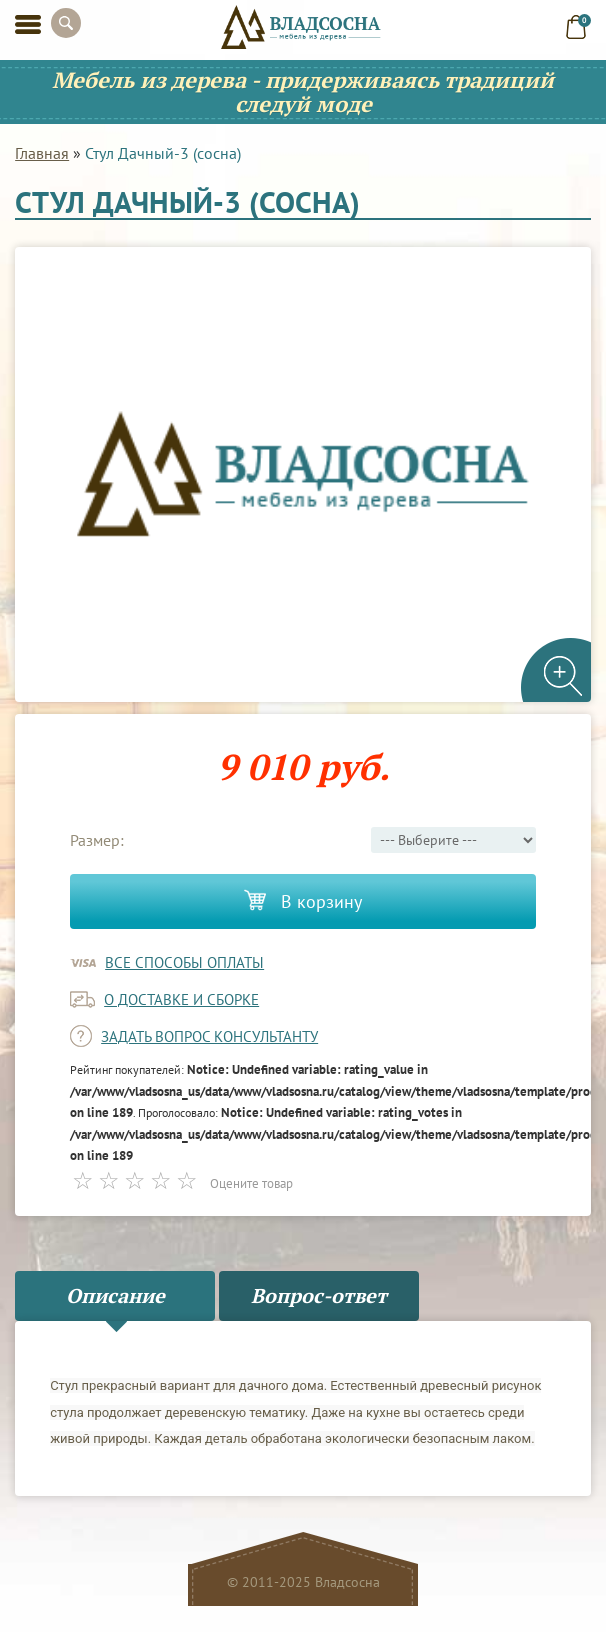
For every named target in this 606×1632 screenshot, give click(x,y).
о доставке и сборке (181, 999)
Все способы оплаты (184, 962)
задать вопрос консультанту (209, 1036)
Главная (42, 153)
